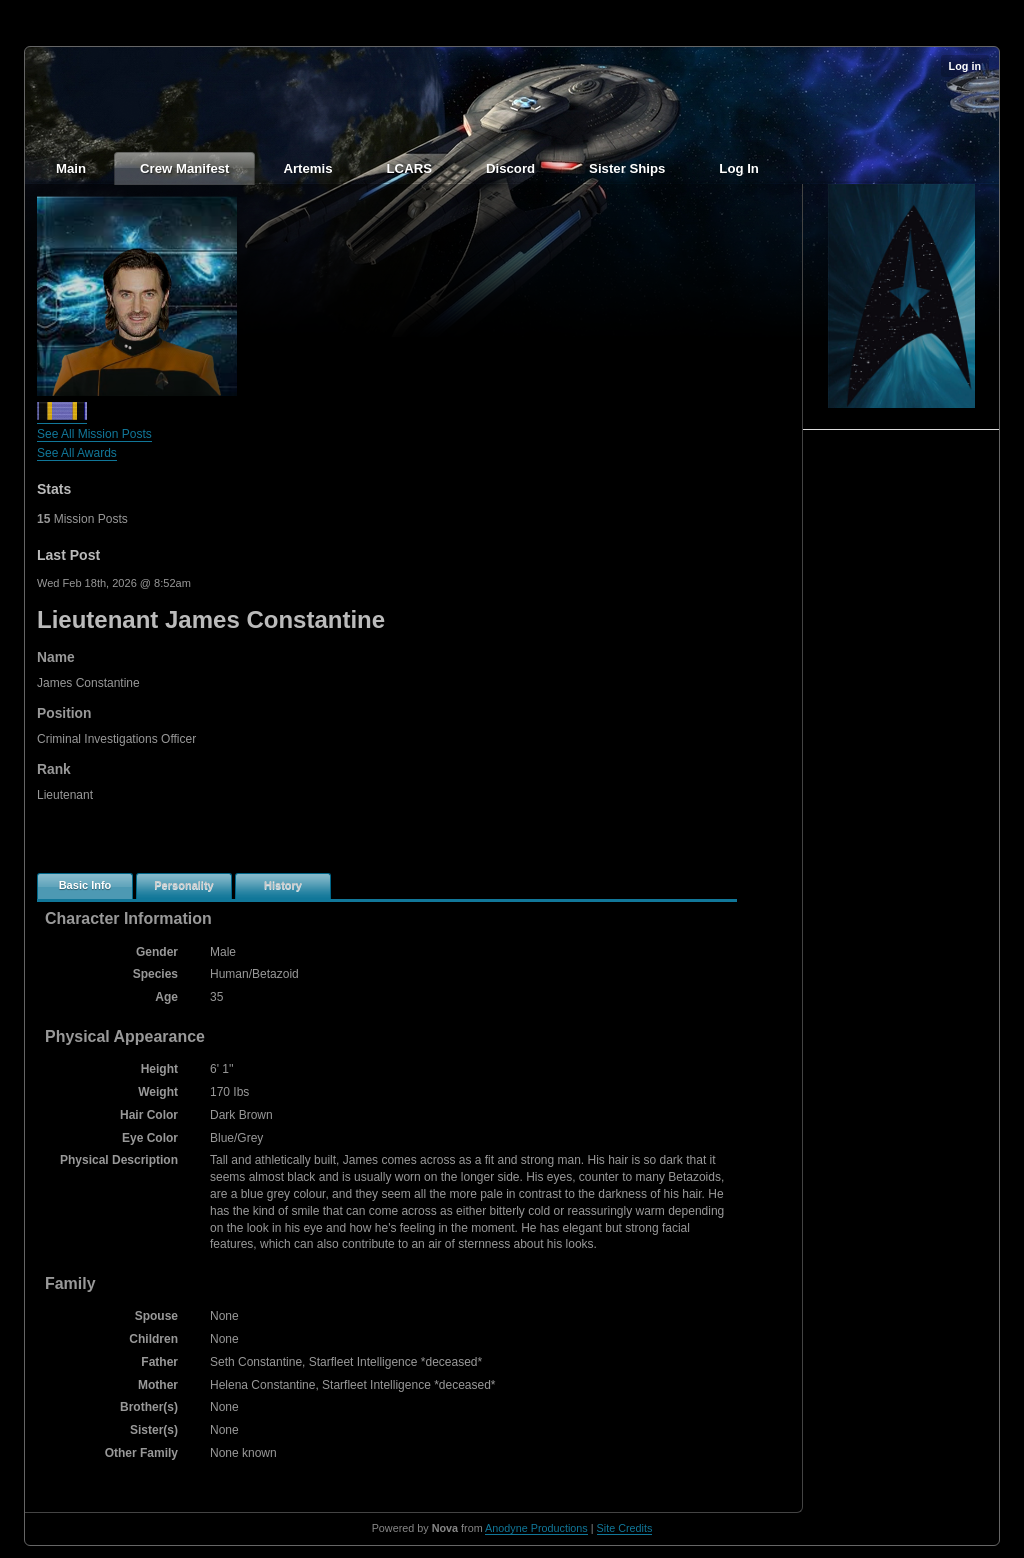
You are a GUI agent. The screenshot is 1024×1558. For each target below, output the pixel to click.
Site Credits (625, 1528)
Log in (965, 66)
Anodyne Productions (536, 1528)
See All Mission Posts (94, 434)
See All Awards (77, 453)
